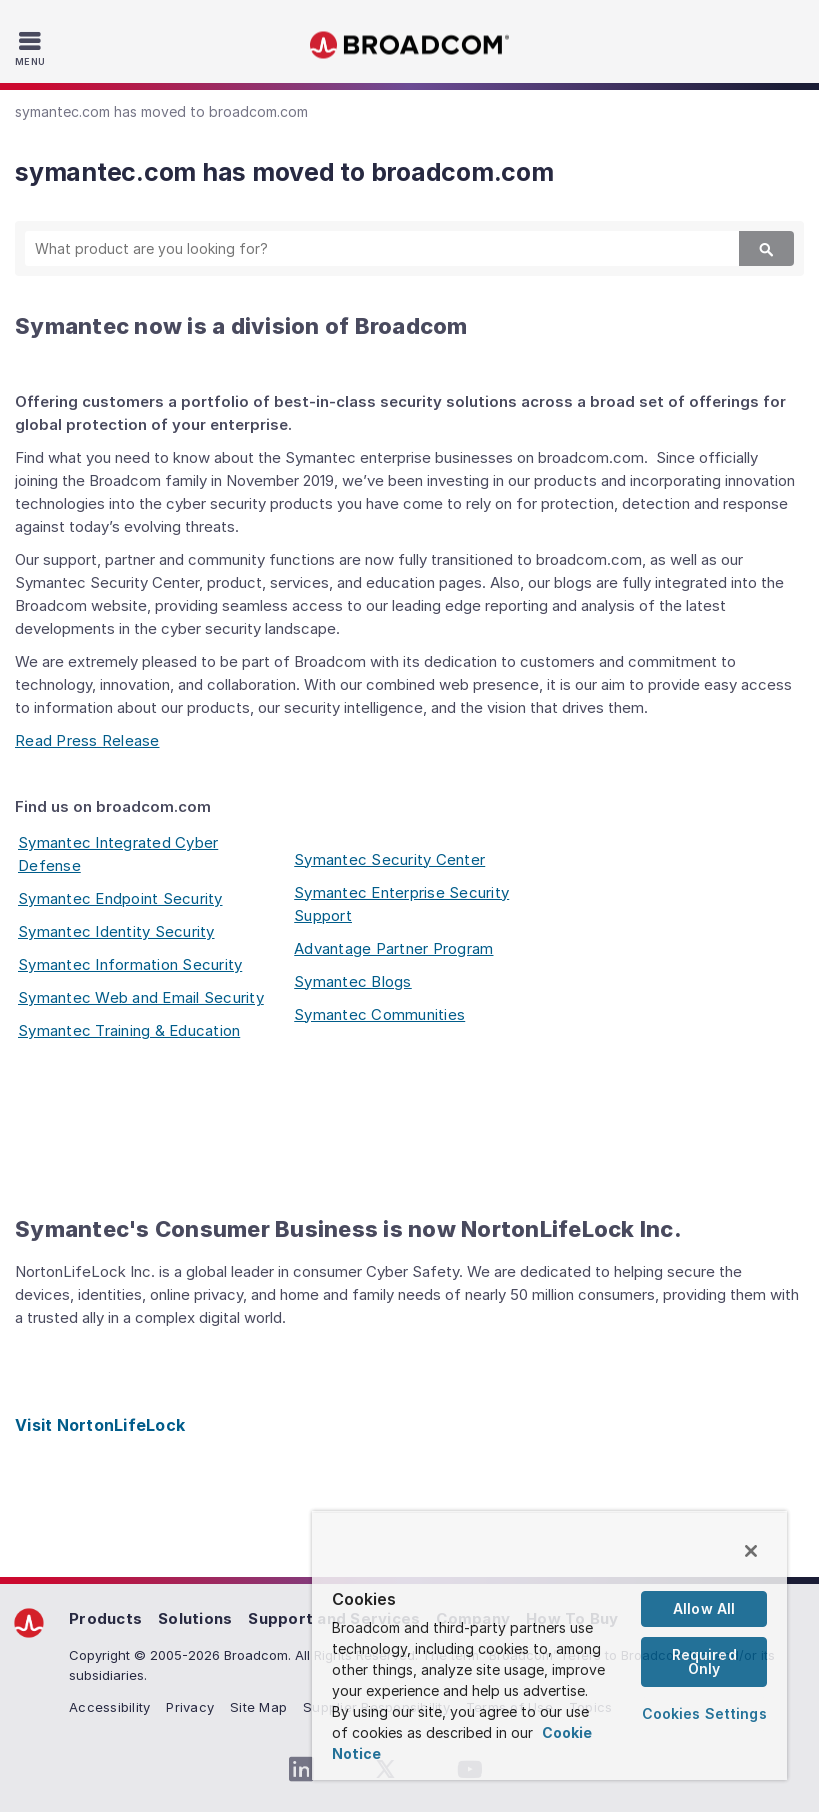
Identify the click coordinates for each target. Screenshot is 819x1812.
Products (105, 1618)
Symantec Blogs (353, 981)
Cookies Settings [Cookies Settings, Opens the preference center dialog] (704, 1713)
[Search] (766, 248)
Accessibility (109, 1707)
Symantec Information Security (130, 964)
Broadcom (410, 45)
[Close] (751, 1551)
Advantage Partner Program (393, 948)
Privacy (190, 1707)
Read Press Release (87, 740)
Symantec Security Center (389, 859)
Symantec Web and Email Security (141, 997)
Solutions (195, 1618)
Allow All (704, 1608)
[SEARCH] (365, 248)
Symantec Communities (379, 1014)
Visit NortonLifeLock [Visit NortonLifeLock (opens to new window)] (100, 1425)
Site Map (258, 1707)
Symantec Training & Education (129, 1030)
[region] (549, 1646)
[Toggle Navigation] (32, 48)
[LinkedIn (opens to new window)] (302, 1770)
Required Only (704, 1661)
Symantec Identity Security (116, 931)
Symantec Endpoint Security (120, 898)
